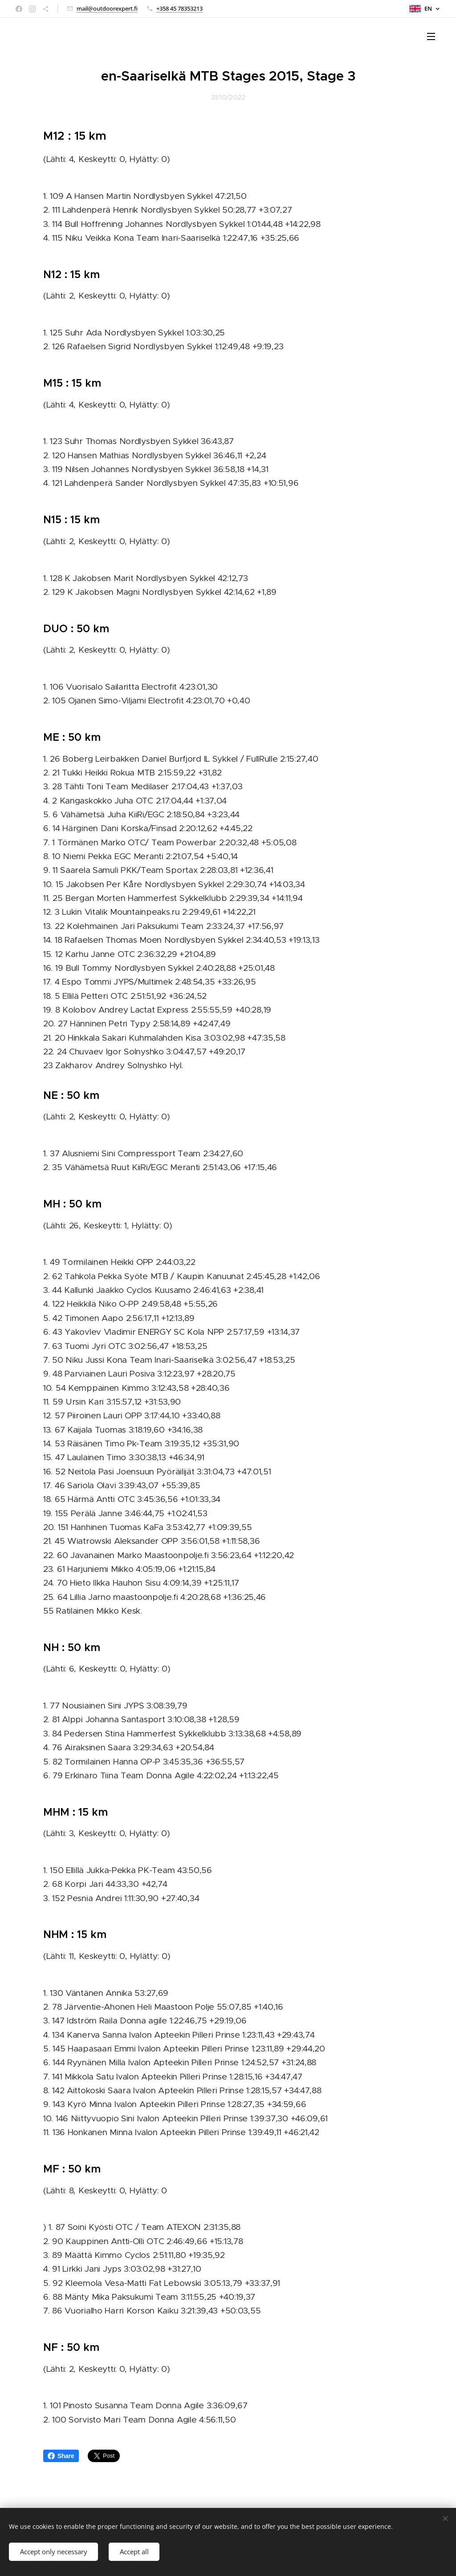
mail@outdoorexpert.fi (107, 8)
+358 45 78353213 (179, 8)
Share (61, 2455)
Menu (431, 36)
